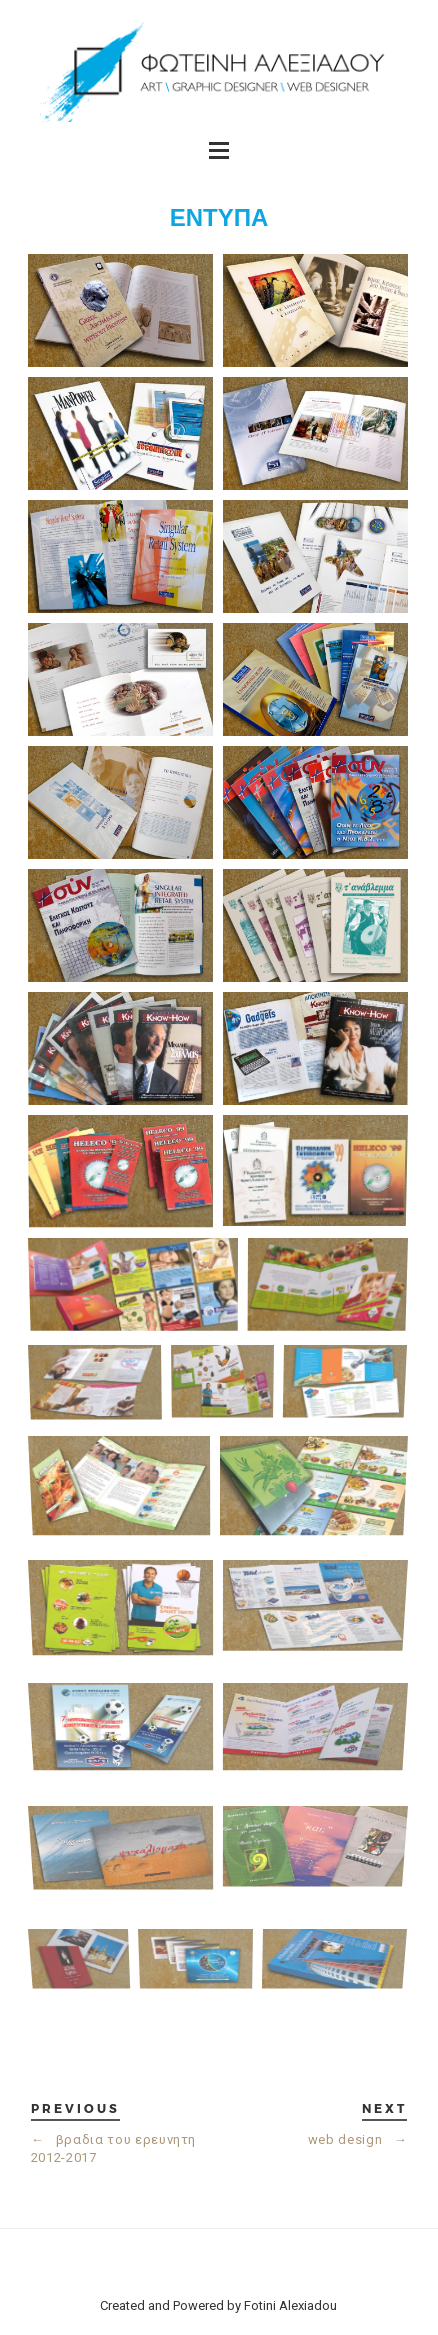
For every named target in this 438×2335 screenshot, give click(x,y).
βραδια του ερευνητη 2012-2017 (113, 2148)
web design (358, 2139)
